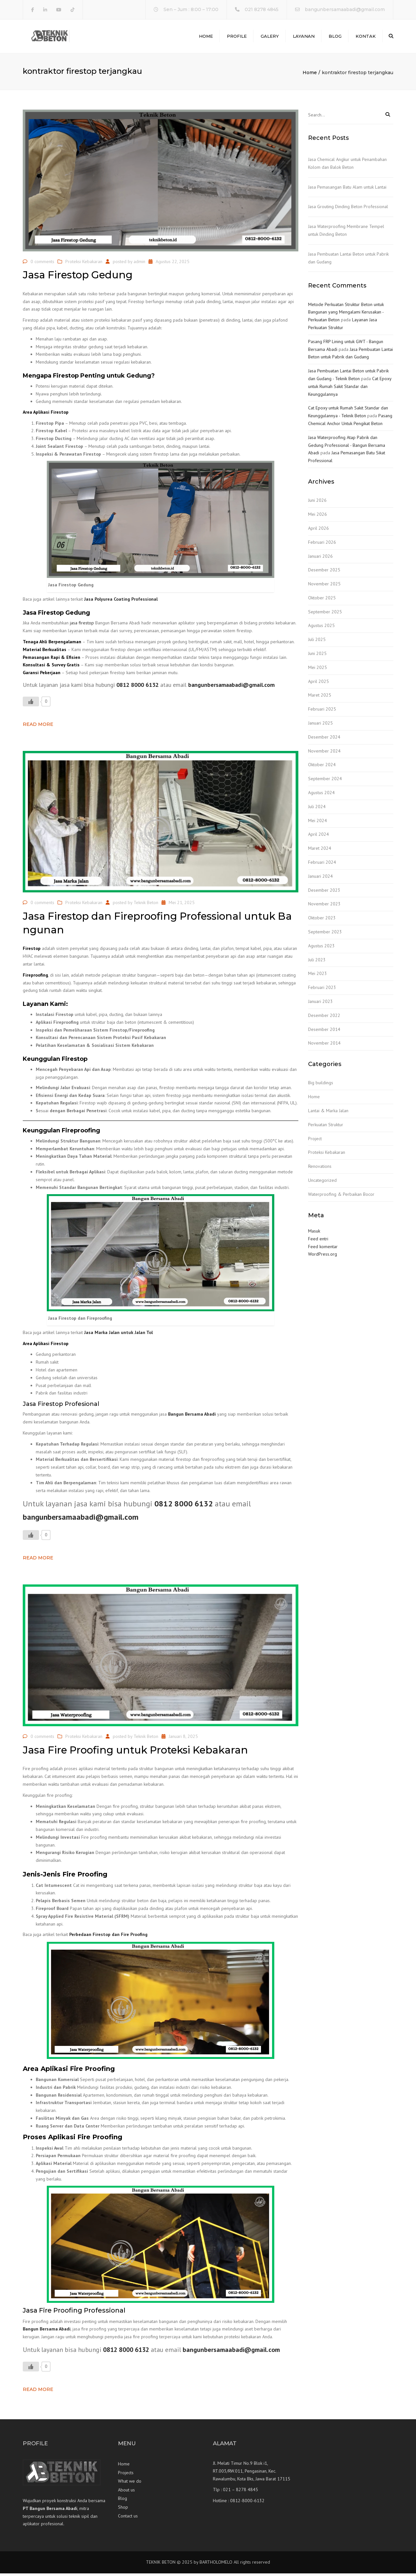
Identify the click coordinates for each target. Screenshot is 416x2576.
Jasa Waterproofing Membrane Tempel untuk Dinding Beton (346, 233)
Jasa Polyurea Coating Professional (121, 602)
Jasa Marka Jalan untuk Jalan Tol (118, 1335)
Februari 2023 (322, 990)
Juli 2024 (317, 809)
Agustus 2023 (321, 948)
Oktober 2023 (322, 921)
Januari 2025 (320, 725)
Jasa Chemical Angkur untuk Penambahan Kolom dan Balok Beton (347, 166)
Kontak (366, 37)
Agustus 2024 (321, 795)
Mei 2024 (317, 823)
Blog (335, 37)
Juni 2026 (317, 503)
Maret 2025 (319, 698)
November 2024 (324, 753)
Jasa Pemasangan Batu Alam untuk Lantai (347, 190)
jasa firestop (82, 626)
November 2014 (324, 1046)
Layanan (304, 37)
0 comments (42, 264)
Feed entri (318, 1241)
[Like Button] (31, 704)
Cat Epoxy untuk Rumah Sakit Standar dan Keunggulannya (349, 389)
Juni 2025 (317, 656)
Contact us (128, 2518)
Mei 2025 (317, 670)
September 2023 (325, 934)
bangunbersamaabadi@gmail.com (345, 9)
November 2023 (324, 907)
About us (126, 2492)
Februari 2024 (322, 865)
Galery (270, 37)
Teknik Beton (146, 905)
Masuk (314, 1233)
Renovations (320, 1169)
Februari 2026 (322, 545)
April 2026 (318, 531)
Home (206, 37)
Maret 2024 (319, 851)
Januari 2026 (320, 559)
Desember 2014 (324, 1032)
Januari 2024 (320, 879)
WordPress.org (322, 1257)
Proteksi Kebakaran (83, 264)
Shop (123, 2510)
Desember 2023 (324, 893)
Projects (126, 2475)
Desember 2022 (324, 1018)
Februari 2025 (322, 712)
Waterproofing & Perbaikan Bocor (341, 1197)
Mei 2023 (317, 976)
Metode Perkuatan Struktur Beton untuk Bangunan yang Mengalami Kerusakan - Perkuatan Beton (346, 315)
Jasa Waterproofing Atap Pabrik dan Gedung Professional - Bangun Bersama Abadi (346, 448)
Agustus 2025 (321, 628)
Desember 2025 (324, 573)
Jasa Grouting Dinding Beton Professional (348, 209)
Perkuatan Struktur (325, 1127)
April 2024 (318, 837)
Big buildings (320, 1085)
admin (139, 264)
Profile (237, 37)
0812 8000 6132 (137, 687)
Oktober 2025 (322, 600)
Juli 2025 (317, 642)
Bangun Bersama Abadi (192, 1417)
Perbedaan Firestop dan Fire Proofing (108, 1937)
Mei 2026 (317, 517)
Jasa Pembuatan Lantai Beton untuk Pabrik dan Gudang (348, 260)
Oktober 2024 (322, 767)
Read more (38, 727)
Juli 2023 (317, 962)
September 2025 (325, 614)
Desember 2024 (324, 739)
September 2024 (325, 781)
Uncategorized (322, 1183)
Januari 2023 (320, 1004)
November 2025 (324, 586)
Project (315, 1141)
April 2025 (318, 684)
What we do (129, 2484)
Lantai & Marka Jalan (328, 1113)
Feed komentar (323, 1249)
